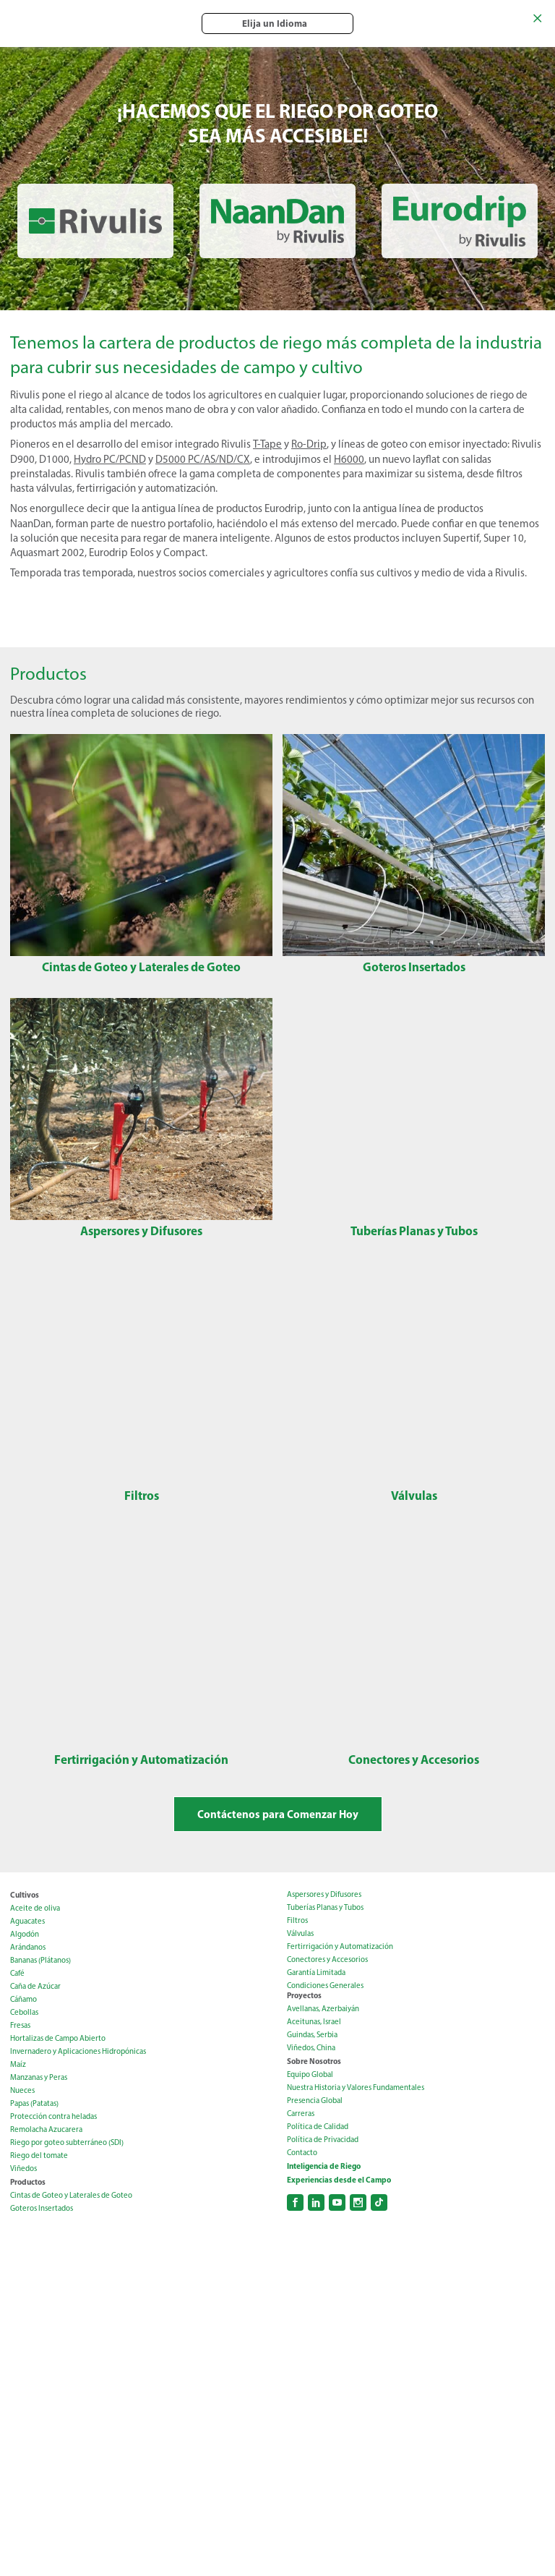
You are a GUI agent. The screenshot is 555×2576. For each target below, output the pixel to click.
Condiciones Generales (325, 1985)
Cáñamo (23, 1999)
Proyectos (304, 1995)
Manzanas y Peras (38, 2077)
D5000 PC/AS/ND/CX (202, 459)
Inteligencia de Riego (324, 2166)
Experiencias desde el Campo (339, 2180)
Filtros (297, 1920)
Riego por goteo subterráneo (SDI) (67, 2142)
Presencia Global (315, 2100)
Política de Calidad (317, 2126)
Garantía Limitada (316, 1972)
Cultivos (24, 1895)
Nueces (22, 2090)
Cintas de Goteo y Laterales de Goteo (71, 2195)
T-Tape (267, 444)
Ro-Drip (309, 444)
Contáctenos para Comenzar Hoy (277, 1814)
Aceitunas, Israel (314, 2021)
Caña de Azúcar (35, 1986)
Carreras (300, 2113)
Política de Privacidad (322, 2139)
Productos (28, 2182)
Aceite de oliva (35, 1908)
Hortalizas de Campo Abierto (58, 2038)
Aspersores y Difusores (324, 1894)
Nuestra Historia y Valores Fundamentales (355, 2087)
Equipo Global (310, 2074)
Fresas (20, 2025)
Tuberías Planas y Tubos (325, 1907)
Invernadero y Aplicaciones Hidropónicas (78, 2051)
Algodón (24, 1934)
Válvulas (300, 1933)
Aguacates (27, 1921)
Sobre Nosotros (314, 2061)
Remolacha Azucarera (46, 2129)
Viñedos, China (311, 2047)
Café (17, 1973)
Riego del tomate (39, 2155)
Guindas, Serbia (312, 2034)
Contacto (302, 2152)
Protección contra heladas (53, 2116)
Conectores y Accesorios (327, 1959)
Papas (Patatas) (34, 2103)
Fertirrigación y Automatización (340, 1946)
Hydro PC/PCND (110, 459)
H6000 (349, 459)
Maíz (18, 2064)
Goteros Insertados (41, 2208)
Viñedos (23, 2168)
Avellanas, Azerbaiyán (323, 2008)
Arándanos (28, 1947)
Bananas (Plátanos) (40, 1960)
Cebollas (24, 2012)
